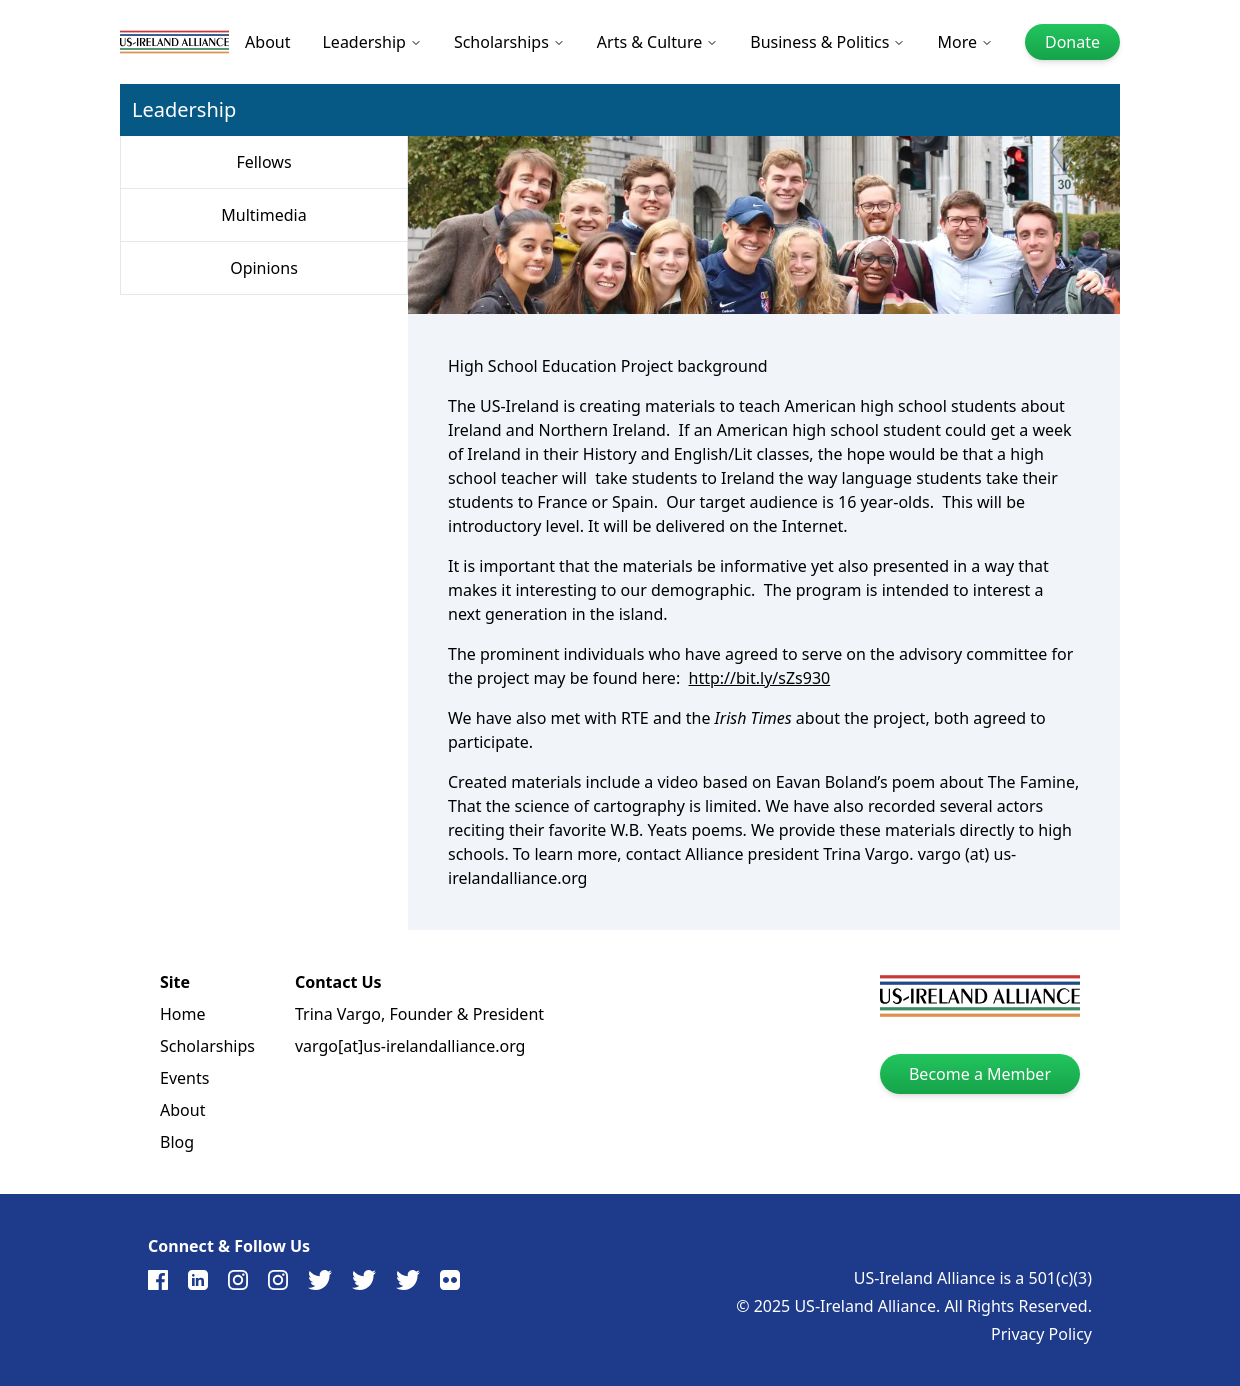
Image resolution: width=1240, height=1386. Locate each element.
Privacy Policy (1041, 1334)
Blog (177, 1142)
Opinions (264, 268)
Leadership (371, 42)
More (965, 42)
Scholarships (509, 42)
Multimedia (263, 215)
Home (183, 1014)
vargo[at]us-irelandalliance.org (410, 1046)
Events (184, 1078)
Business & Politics (827, 42)
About (267, 42)
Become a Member (980, 1074)
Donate (1072, 42)
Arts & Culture (657, 42)
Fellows (263, 162)
